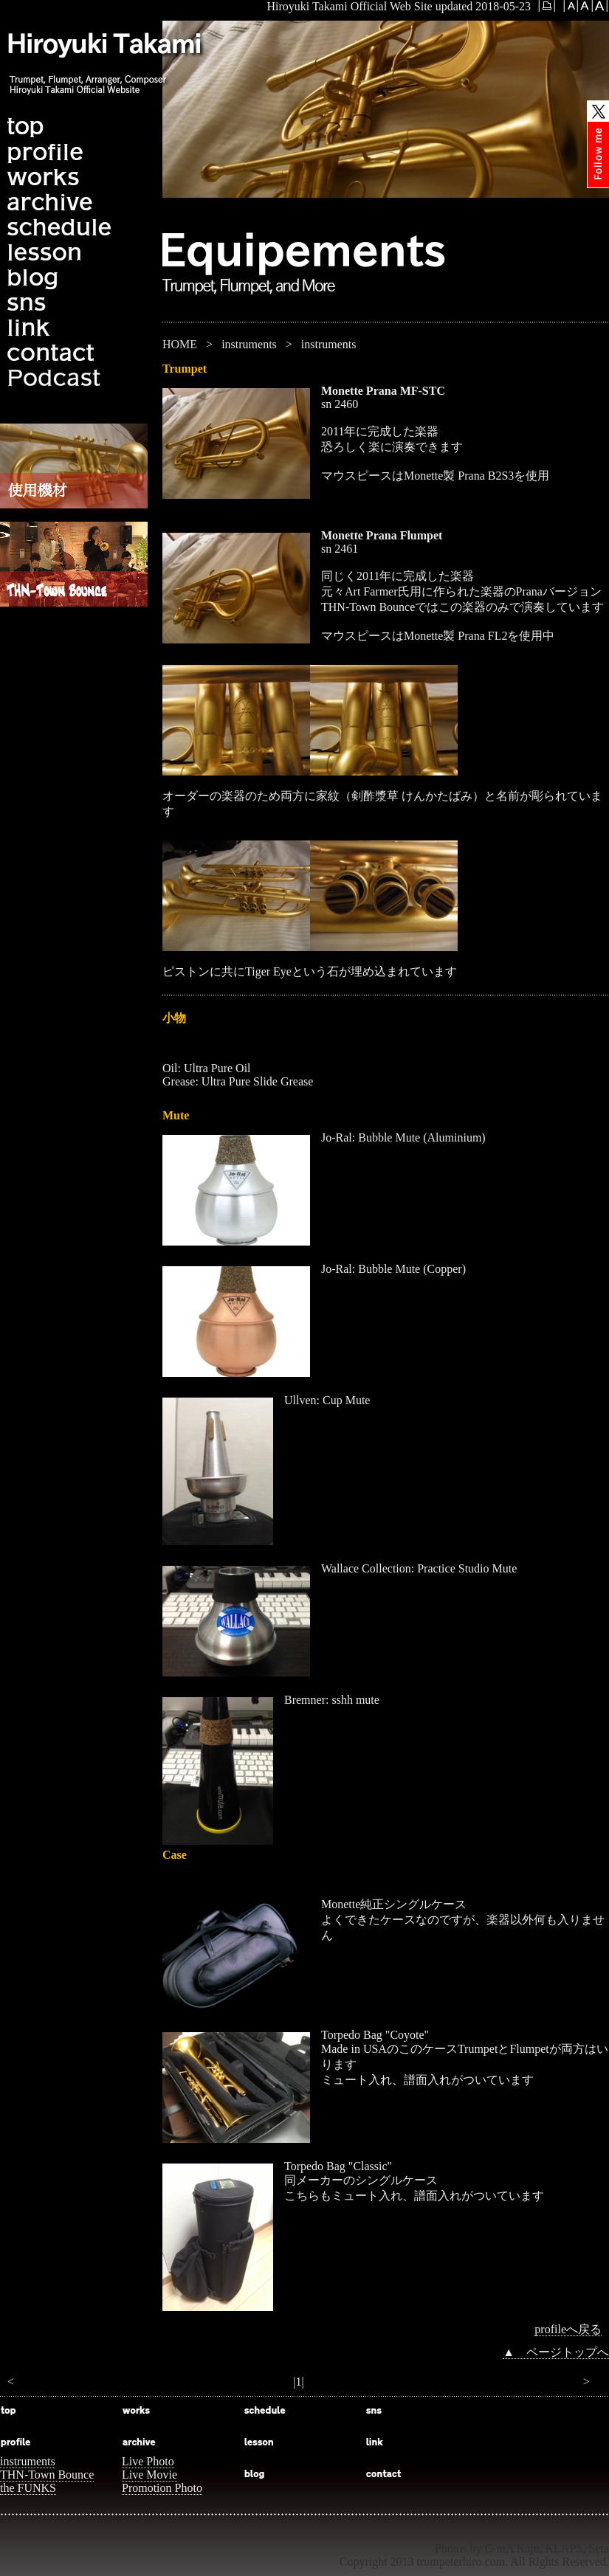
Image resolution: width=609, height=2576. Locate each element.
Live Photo (148, 2461)
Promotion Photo (162, 2488)
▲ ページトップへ (556, 2352)
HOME (179, 344)
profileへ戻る (568, 2329)
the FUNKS (28, 2488)
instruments (27, 2461)
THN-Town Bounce (47, 2474)
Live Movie (149, 2474)
